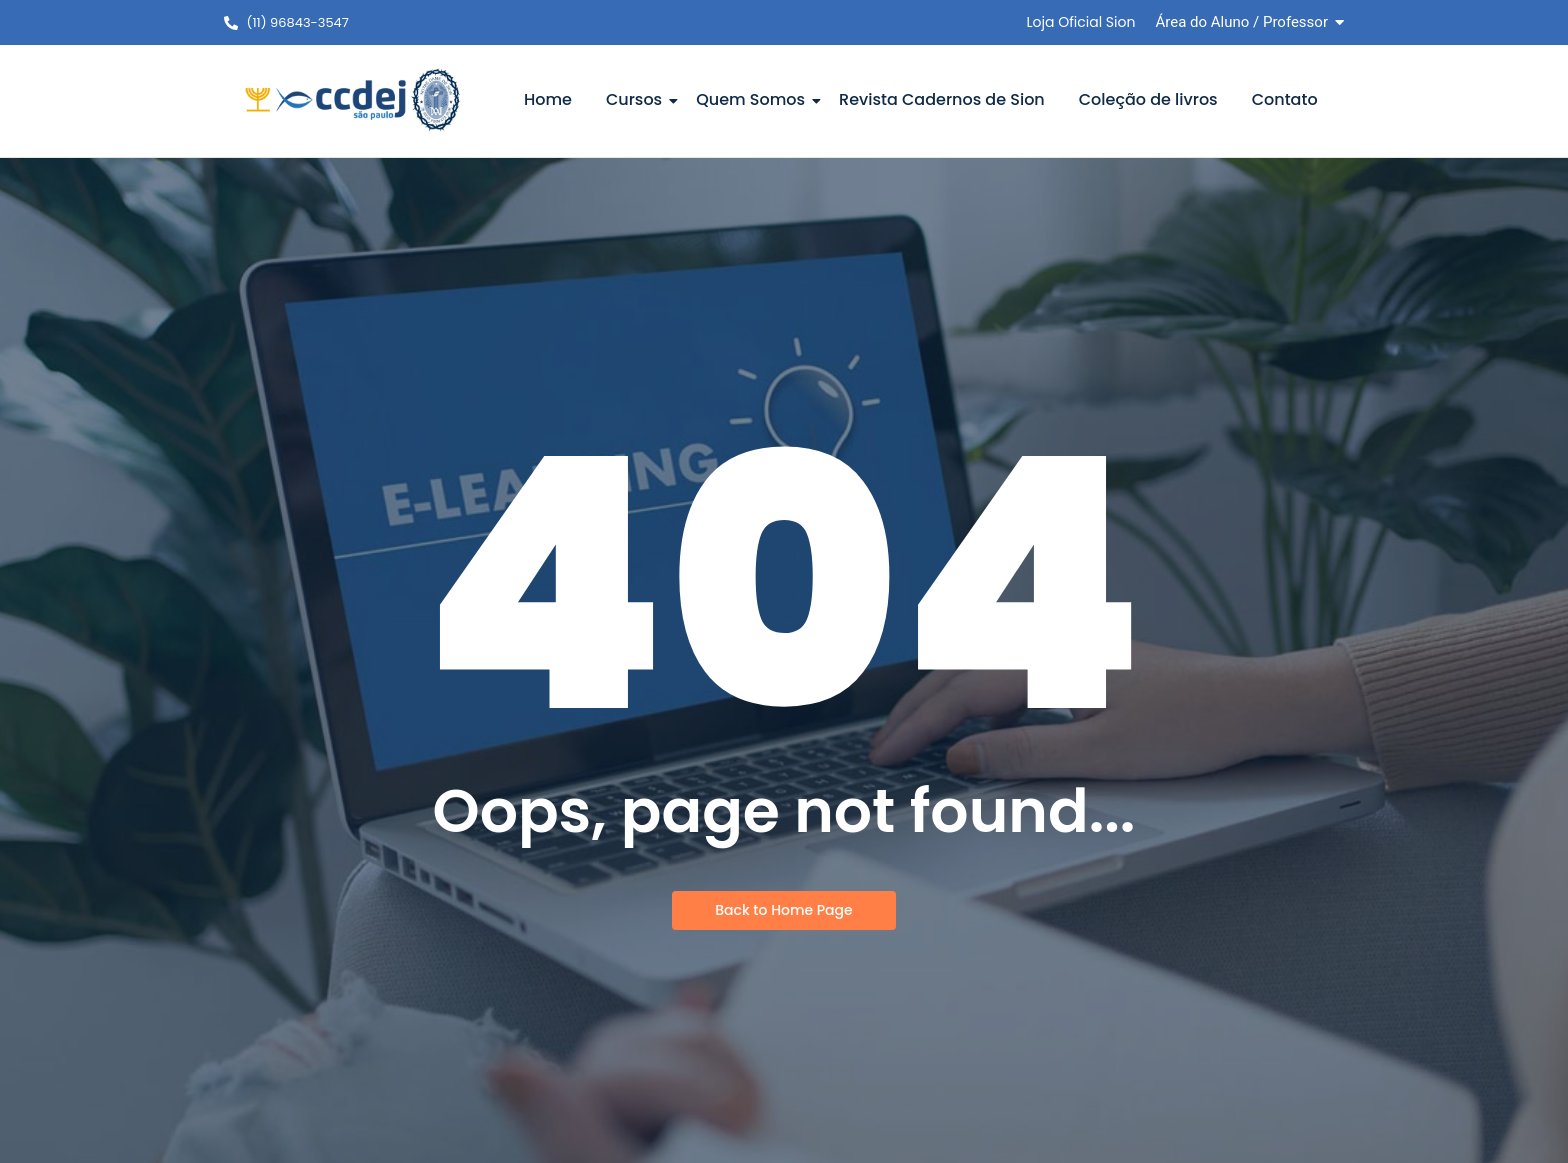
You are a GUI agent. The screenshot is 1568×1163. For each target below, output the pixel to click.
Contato (1285, 99)
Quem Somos (754, 99)
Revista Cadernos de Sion (942, 99)
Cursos (637, 99)
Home (548, 99)
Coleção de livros (1148, 99)
